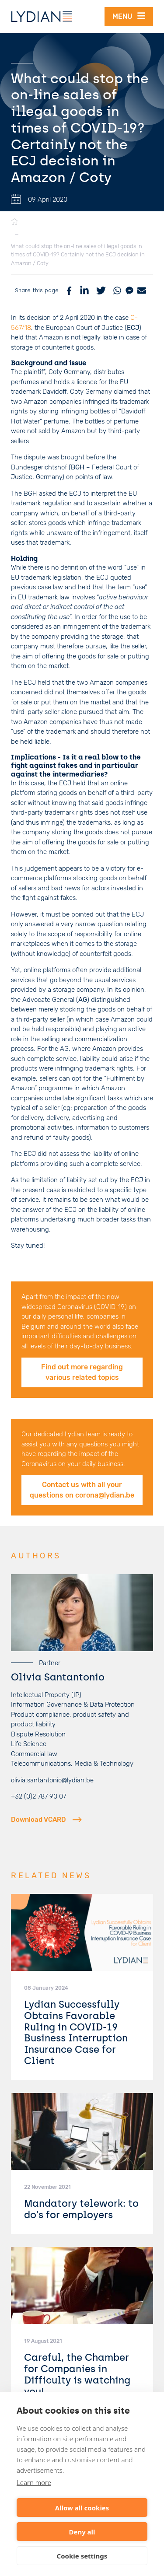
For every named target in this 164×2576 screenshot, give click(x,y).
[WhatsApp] (117, 290)
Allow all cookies (82, 2507)
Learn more (34, 2482)
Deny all (82, 2531)
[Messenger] (129, 290)
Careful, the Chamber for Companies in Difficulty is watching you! (77, 2374)
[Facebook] (69, 290)
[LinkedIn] (84, 290)
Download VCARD (46, 1820)
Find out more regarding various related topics (82, 1372)
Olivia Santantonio (58, 1677)
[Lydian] (41, 16)
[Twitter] (101, 290)
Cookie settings (82, 2556)
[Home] (14, 222)
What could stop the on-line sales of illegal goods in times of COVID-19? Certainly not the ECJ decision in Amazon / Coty (78, 254)
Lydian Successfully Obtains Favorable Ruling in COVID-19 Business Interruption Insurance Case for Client (76, 2032)
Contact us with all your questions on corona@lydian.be (82, 1489)
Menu (128, 16)
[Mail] (141, 290)
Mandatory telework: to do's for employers (81, 2209)
